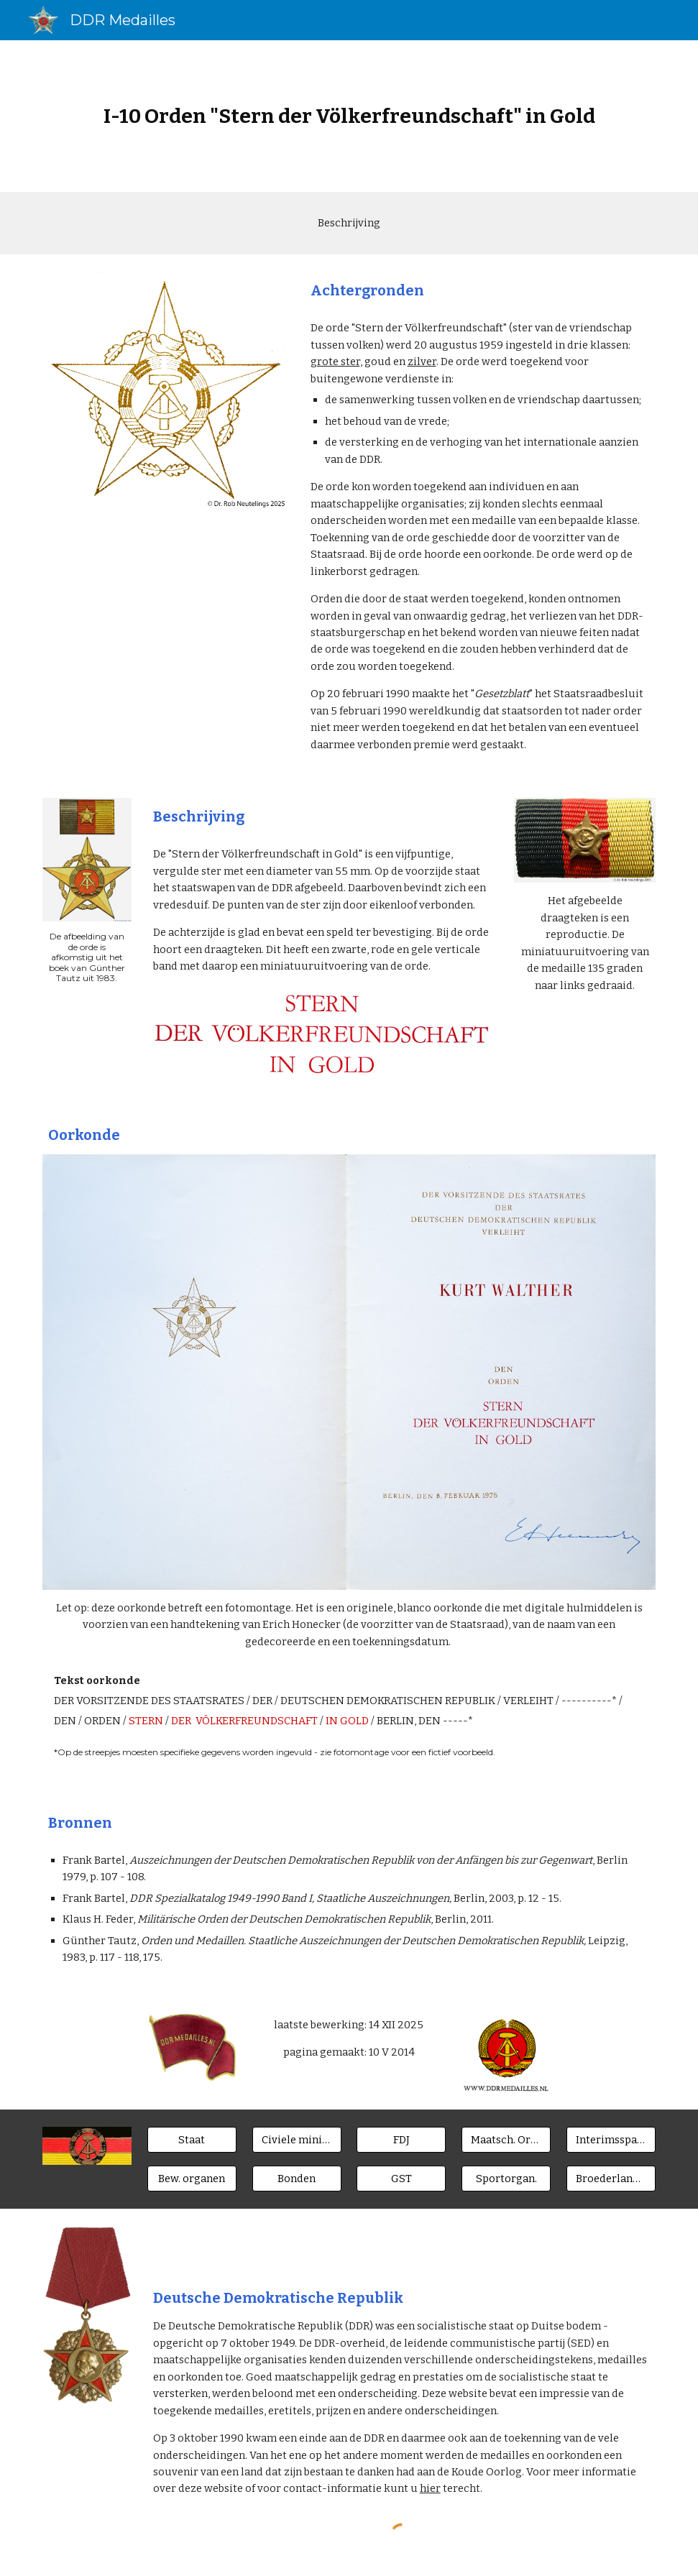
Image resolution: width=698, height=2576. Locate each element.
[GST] (401, 2179)
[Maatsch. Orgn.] (506, 2139)
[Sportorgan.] (506, 2179)
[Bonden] (297, 2179)
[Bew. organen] (192, 2179)
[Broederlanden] (611, 2179)
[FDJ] (401, 2139)
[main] (349, 116)
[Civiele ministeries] (297, 2139)
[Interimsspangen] (611, 2139)
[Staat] (192, 2139)
